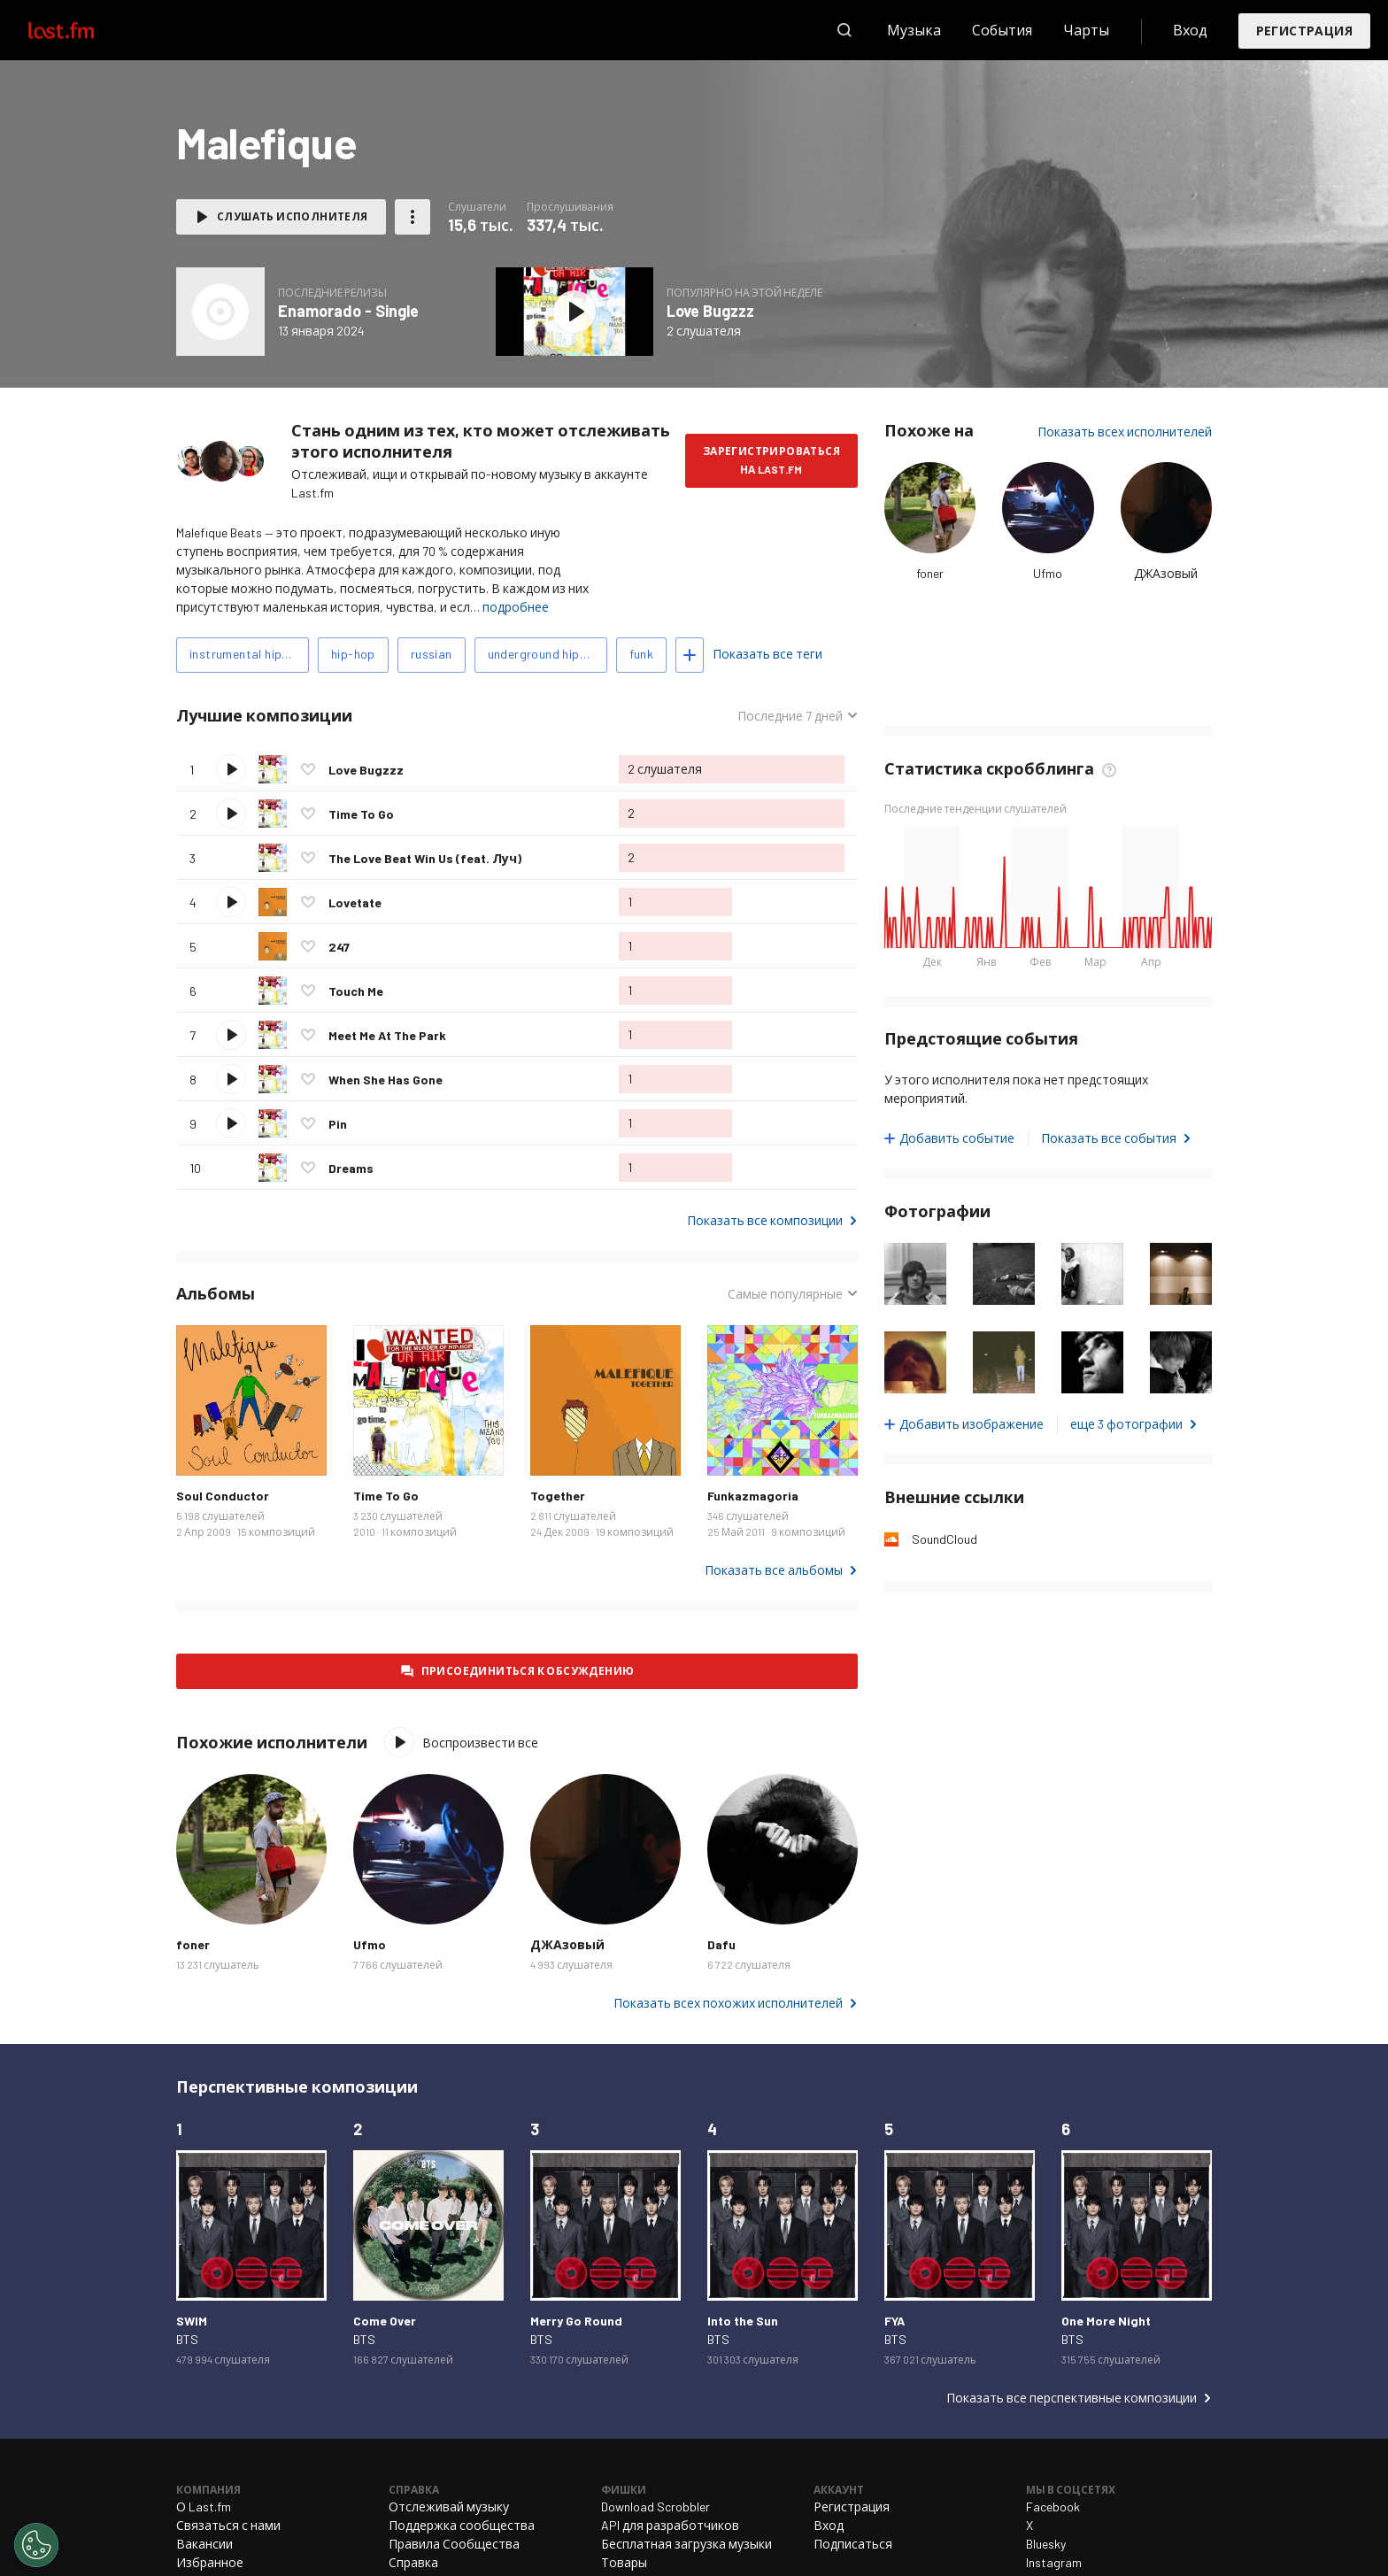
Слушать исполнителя (292, 216)
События (1002, 29)
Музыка (914, 29)
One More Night (1106, 2320)
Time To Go (361, 813)
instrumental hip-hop (249, 653)
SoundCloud (944, 1538)
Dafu (721, 1944)
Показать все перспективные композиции (1071, 2397)
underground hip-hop (547, 653)
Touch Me (355, 991)
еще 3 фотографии (1126, 1423)
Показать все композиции (765, 1220)
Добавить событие (956, 1137)
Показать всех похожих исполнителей (728, 2002)
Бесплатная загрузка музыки (686, 2543)
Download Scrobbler (655, 2506)
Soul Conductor (222, 1495)
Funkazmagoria (752, 1495)
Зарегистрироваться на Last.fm (771, 459)
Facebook (1053, 2506)
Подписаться (853, 2543)
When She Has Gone (385, 1079)
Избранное (209, 2562)
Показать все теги (767, 653)
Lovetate (355, 902)
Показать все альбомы (774, 1569)
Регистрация (1304, 30)
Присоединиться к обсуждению (528, 1670)
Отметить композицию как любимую (308, 769)
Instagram (1054, 2562)
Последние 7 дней (790, 715)
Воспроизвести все (480, 1742)
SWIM (191, 2320)
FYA (894, 2320)
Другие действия (412, 217)
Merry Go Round (576, 2320)
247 (339, 946)
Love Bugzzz (710, 310)
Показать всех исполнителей (1124, 431)
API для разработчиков (670, 2525)
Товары (624, 2562)
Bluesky (1046, 2543)
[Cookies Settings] (36, 2545)
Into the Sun (742, 2320)
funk (641, 653)
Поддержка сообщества (462, 2525)
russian (431, 653)
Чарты (1086, 29)
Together (557, 1495)
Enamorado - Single (348, 310)
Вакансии (204, 2543)
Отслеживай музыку (449, 2506)
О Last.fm (203, 2506)
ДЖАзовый (1166, 573)
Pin (337, 1123)
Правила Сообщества (454, 2543)
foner (930, 573)
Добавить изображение (971, 1423)
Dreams (351, 1168)
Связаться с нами (228, 2525)
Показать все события (1108, 1137)
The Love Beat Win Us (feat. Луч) (424, 858)
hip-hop (353, 653)
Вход (1190, 29)
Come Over (384, 2320)
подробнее (515, 606)
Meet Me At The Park (387, 1035)
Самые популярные (785, 1293)
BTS (187, 2339)
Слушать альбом (574, 311)
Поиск (844, 30)
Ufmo (1047, 573)
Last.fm (81, 30)
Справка (413, 2562)
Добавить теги (689, 655)
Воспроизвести (231, 769)
